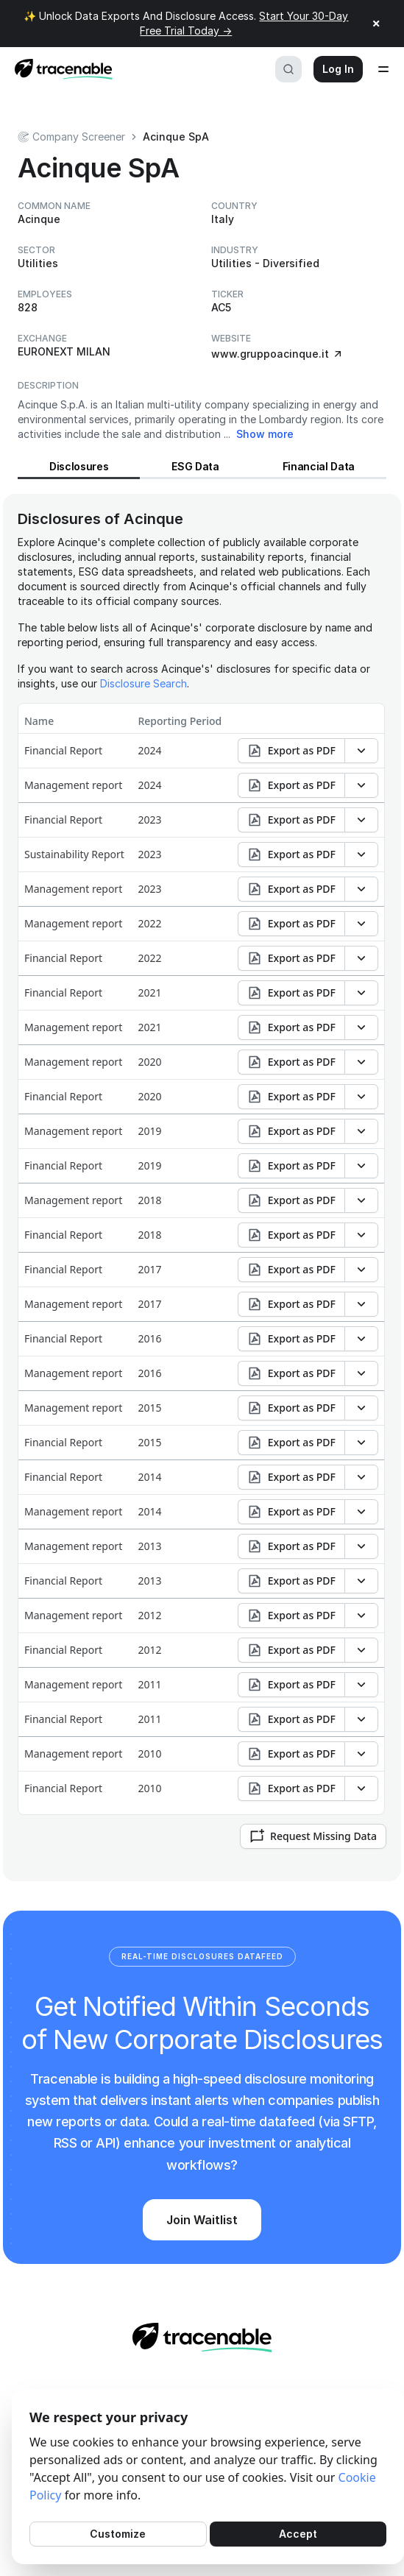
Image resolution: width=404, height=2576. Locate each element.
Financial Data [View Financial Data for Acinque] (319, 466)
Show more (265, 434)
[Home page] (59, 69)
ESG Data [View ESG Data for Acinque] (195, 466)
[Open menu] (383, 69)
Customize (118, 2533)
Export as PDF (291, 750)
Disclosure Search (143, 683)
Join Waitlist (202, 2219)
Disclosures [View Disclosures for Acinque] (78, 466)
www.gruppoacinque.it (277, 353)
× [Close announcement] (376, 23)
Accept (298, 2533)
